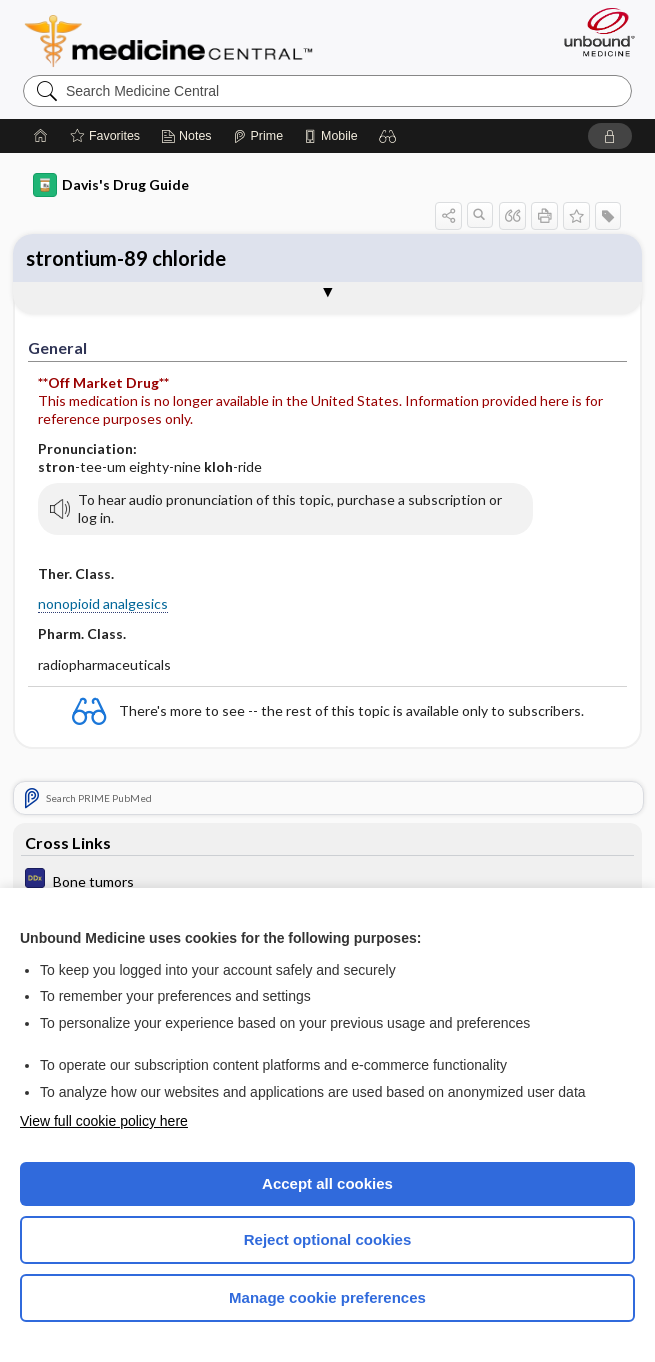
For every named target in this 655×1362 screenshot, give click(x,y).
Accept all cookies (327, 1183)
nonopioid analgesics (103, 603)
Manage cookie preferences (327, 1297)
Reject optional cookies (328, 1239)
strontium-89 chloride (126, 258)
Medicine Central (180, 41)
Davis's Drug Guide (111, 185)
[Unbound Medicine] (593, 32)
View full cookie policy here (104, 1121)
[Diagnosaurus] (327, 880)
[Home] (41, 136)
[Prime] (258, 136)
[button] (388, 136)
